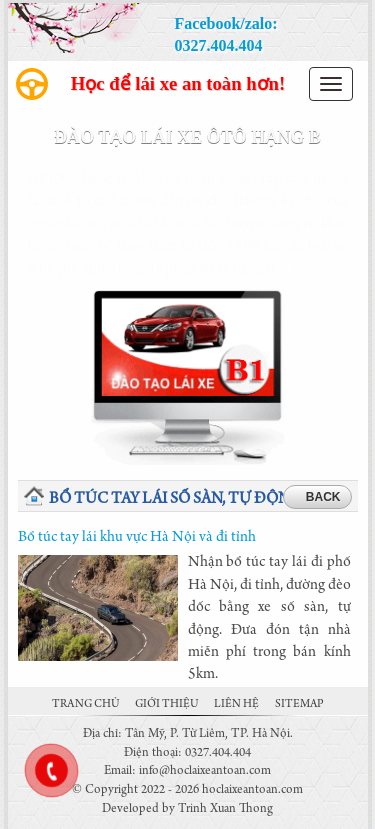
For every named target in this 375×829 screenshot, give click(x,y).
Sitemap (299, 705)
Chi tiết (310, 270)
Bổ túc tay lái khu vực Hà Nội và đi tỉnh (137, 538)
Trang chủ (85, 705)
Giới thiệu (166, 705)
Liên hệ (236, 705)
